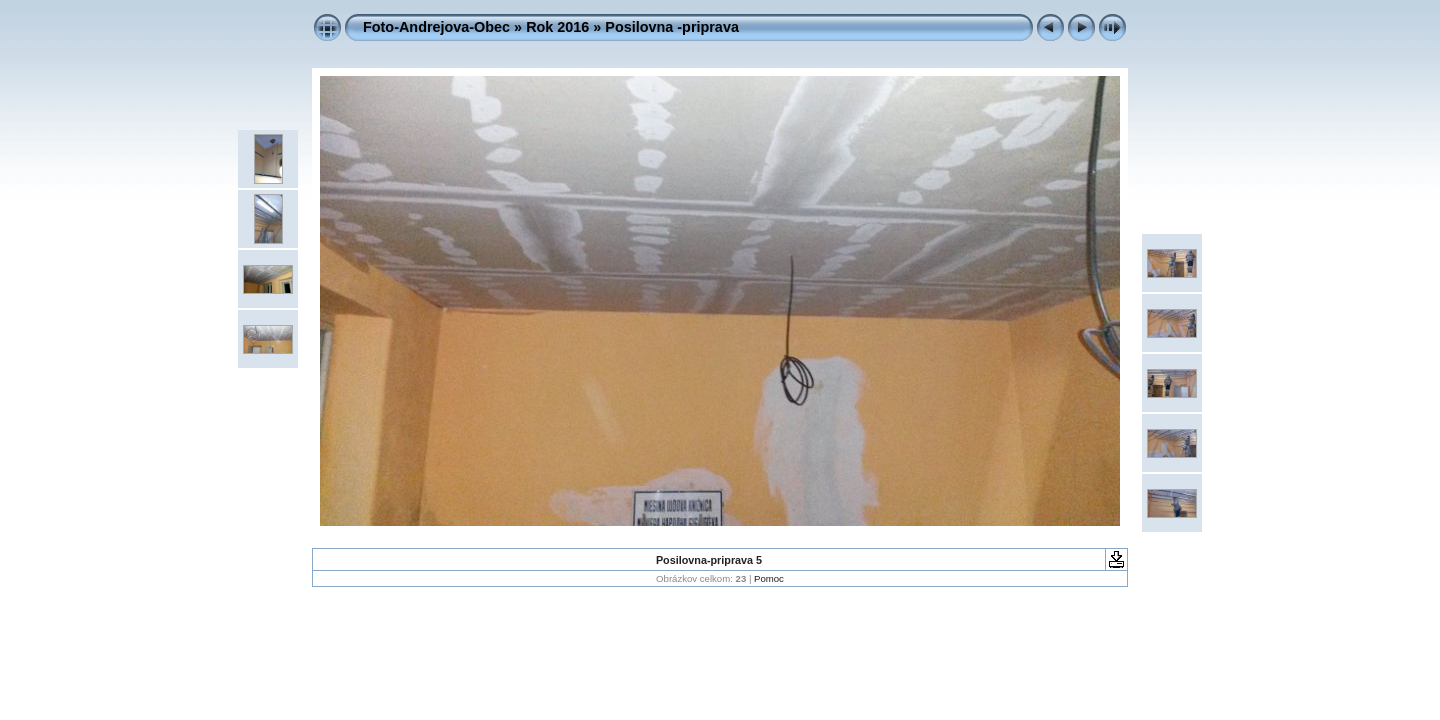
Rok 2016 (557, 27)
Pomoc (769, 578)
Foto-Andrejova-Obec (436, 27)
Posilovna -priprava (672, 27)
